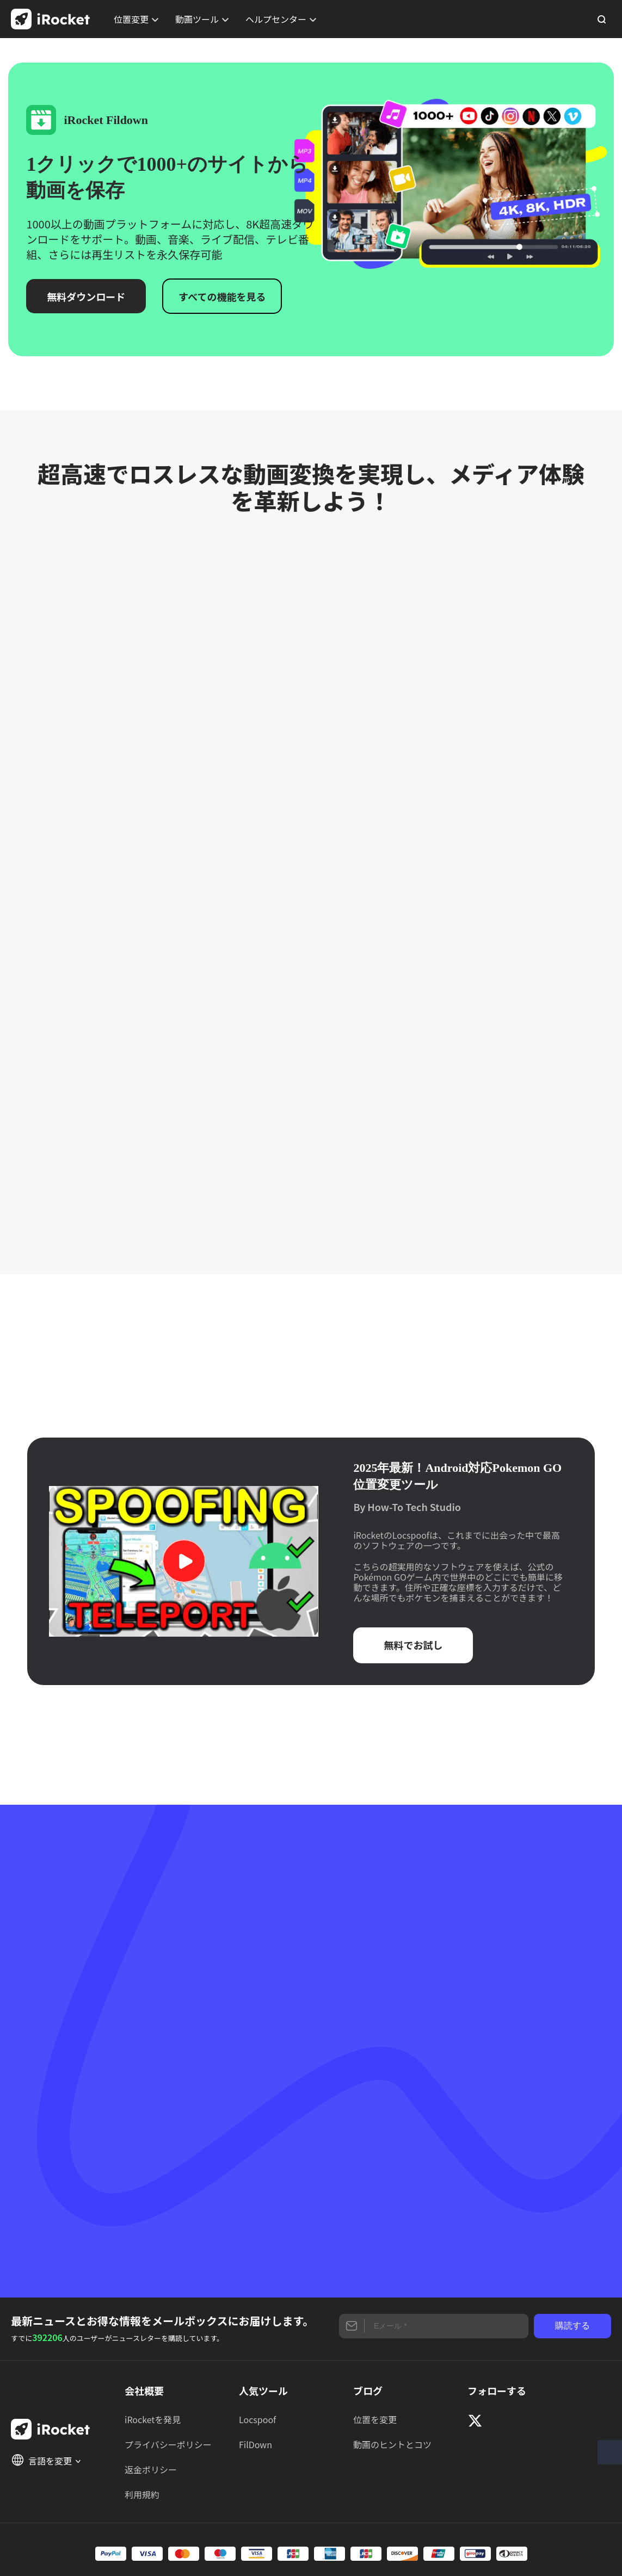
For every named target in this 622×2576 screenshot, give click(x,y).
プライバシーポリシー (168, 2444)
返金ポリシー (151, 2469)
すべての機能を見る (222, 296)
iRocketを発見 (153, 2419)
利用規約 (142, 2494)
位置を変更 (375, 2419)
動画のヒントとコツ (392, 2444)
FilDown (255, 2444)
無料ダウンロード (86, 296)
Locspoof (257, 2419)
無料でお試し (413, 1645)
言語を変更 (46, 2460)
